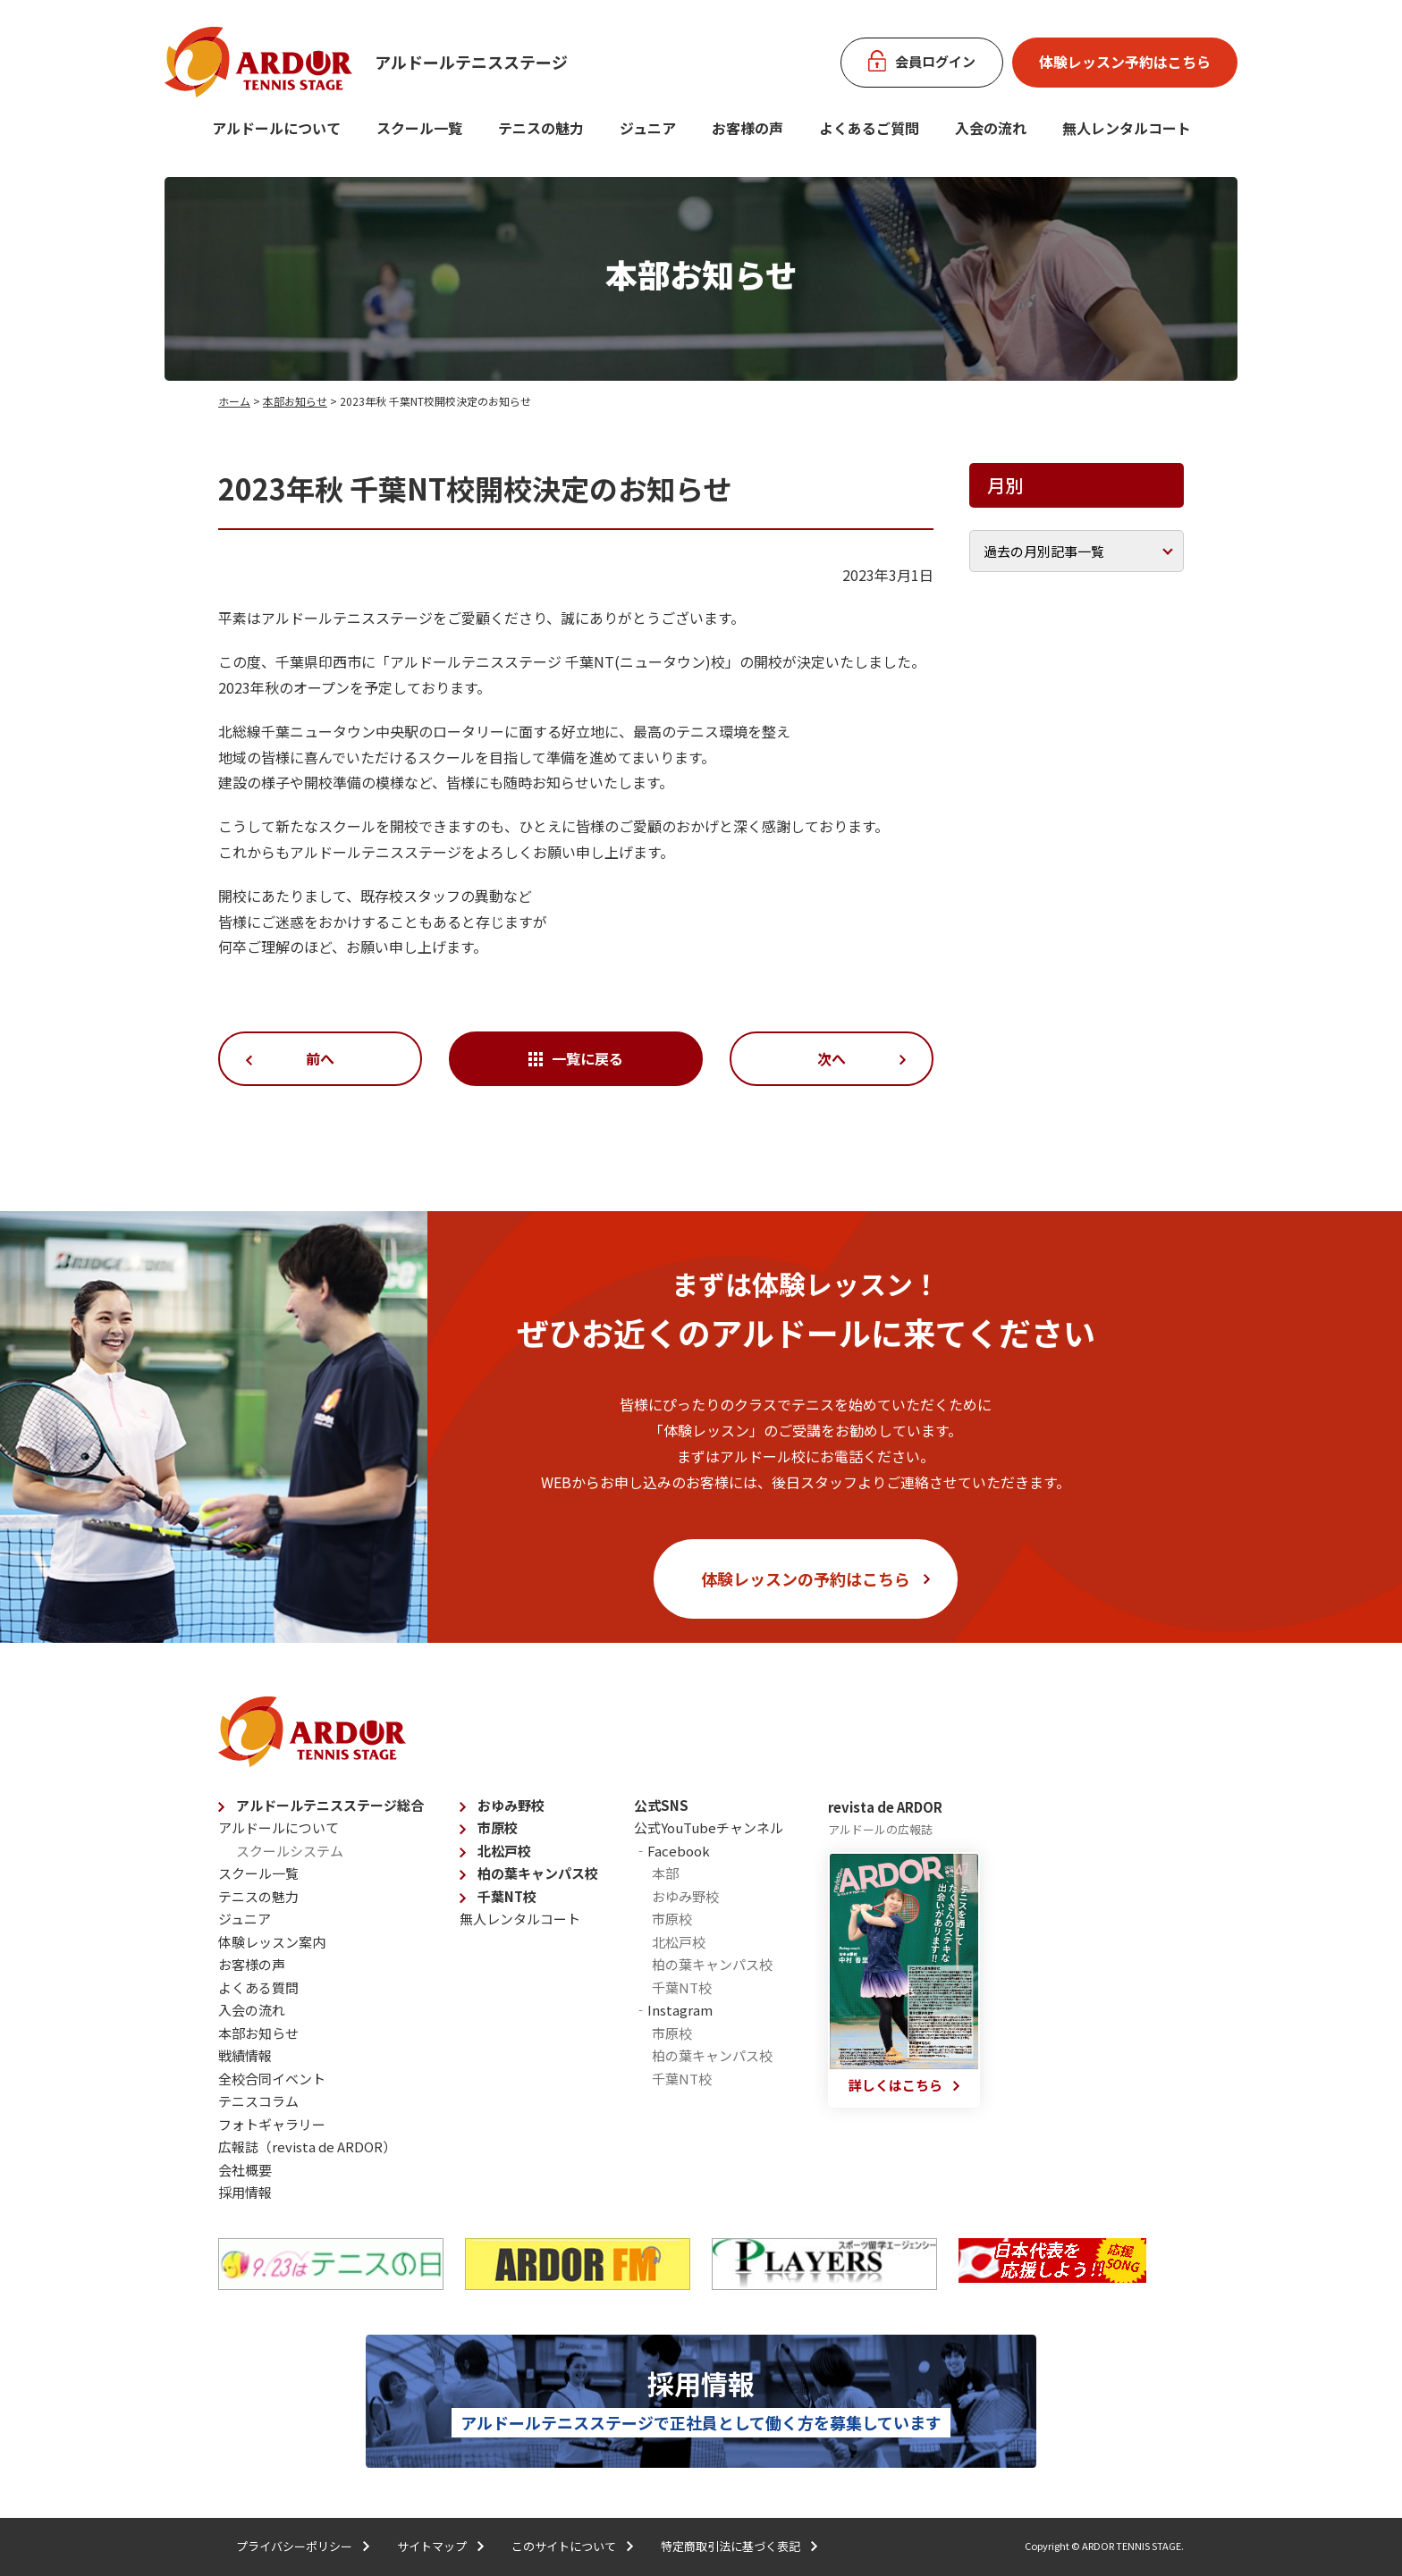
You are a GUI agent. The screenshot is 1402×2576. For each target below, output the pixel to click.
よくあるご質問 (869, 128)
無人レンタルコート (520, 1918)
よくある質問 (258, 1987)
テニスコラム (258, 2101)
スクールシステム (289, 1850)
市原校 (497, 1827)
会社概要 (245, 2169)
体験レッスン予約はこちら (1125, 61)
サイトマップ (432, 2546)
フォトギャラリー (271, 2124)
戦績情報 (245, 2055)
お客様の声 (747, 128)
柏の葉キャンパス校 (537, 1873)
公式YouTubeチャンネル (708, 1827)
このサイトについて (563, 2546)
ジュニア (648, 128)
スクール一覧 (419, 128)
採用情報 (245, 2192)
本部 (665, 1873)
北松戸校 (504, 1850)
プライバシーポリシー (294, 2546)
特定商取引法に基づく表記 (730, 2546)
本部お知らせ (295, 400)
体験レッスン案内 (271, 1941)
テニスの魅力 (541, 128)
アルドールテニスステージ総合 (330, 1805)
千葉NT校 (506, 1896)
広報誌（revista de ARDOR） (307, 2146)
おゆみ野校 (511, 1805)
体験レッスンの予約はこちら (805, 1578)
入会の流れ (990, 128)
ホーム (234, 400)
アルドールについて (276, 128)
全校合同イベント (271, 2078)
